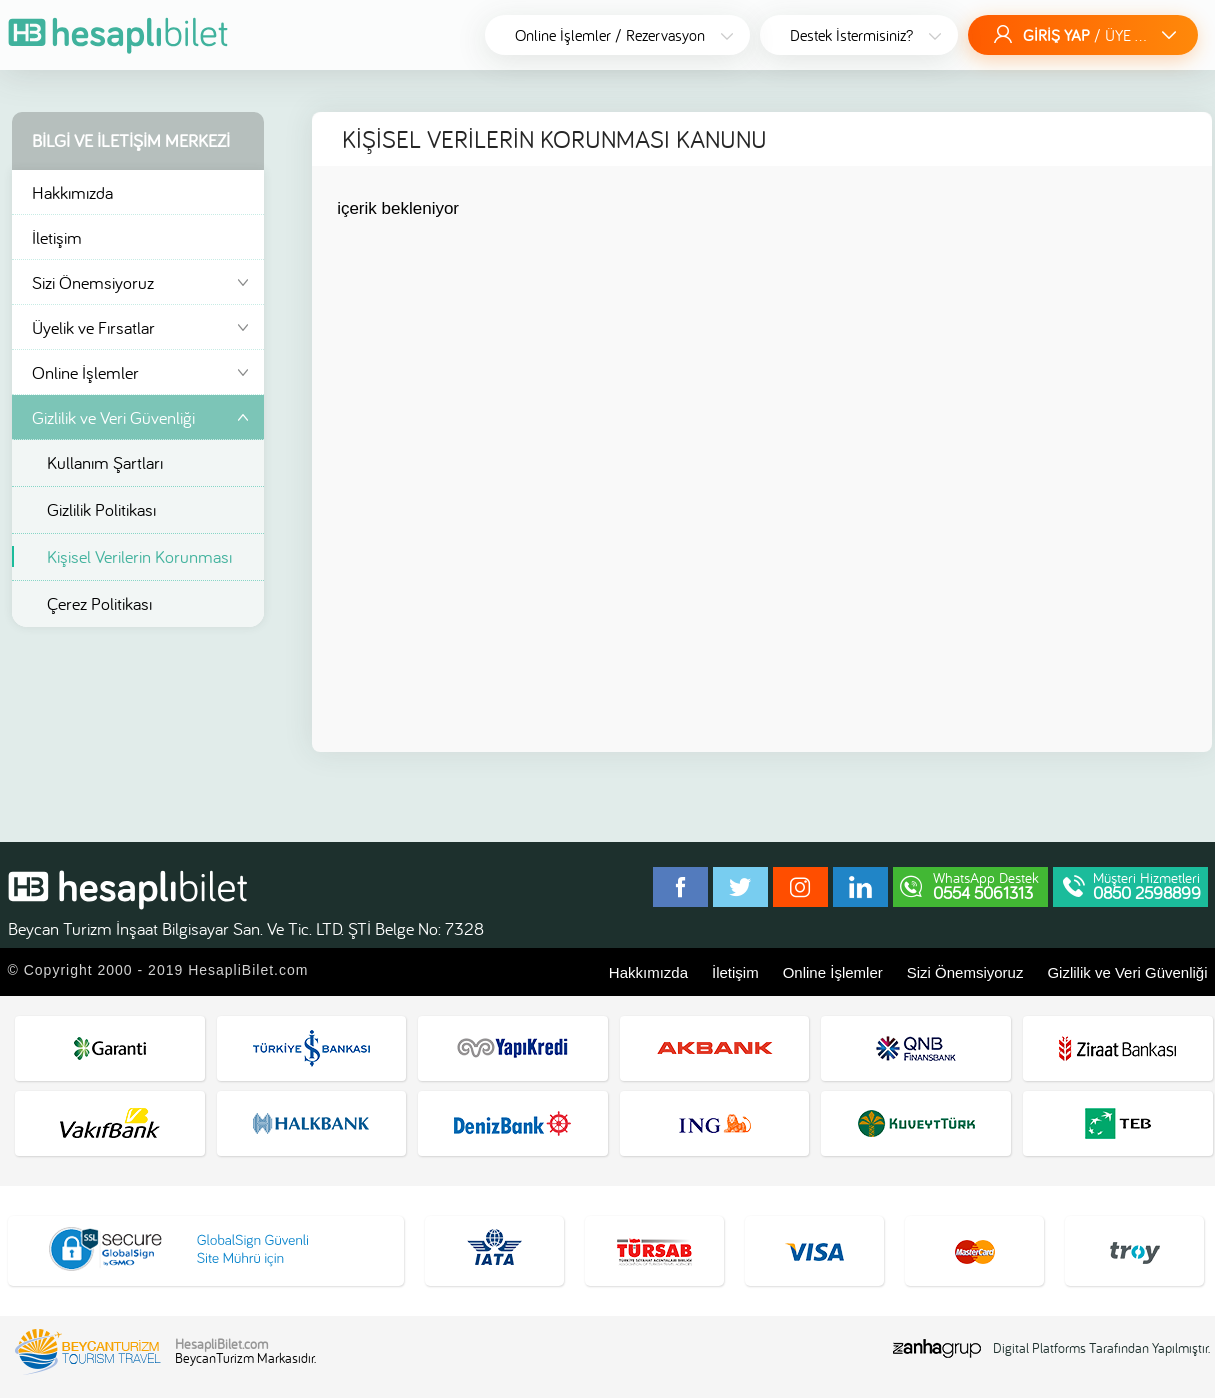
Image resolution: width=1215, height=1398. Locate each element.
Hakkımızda (72, 192)
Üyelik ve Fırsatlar (144, 329)
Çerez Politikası (99, 603)
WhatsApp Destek (986, 886)
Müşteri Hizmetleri (1147, 886)
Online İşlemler (144, 374)
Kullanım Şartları (105, 462)
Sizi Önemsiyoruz (144, 284)
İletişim (57, 237)
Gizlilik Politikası (101, 509)
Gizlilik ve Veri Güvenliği (113, 417)
